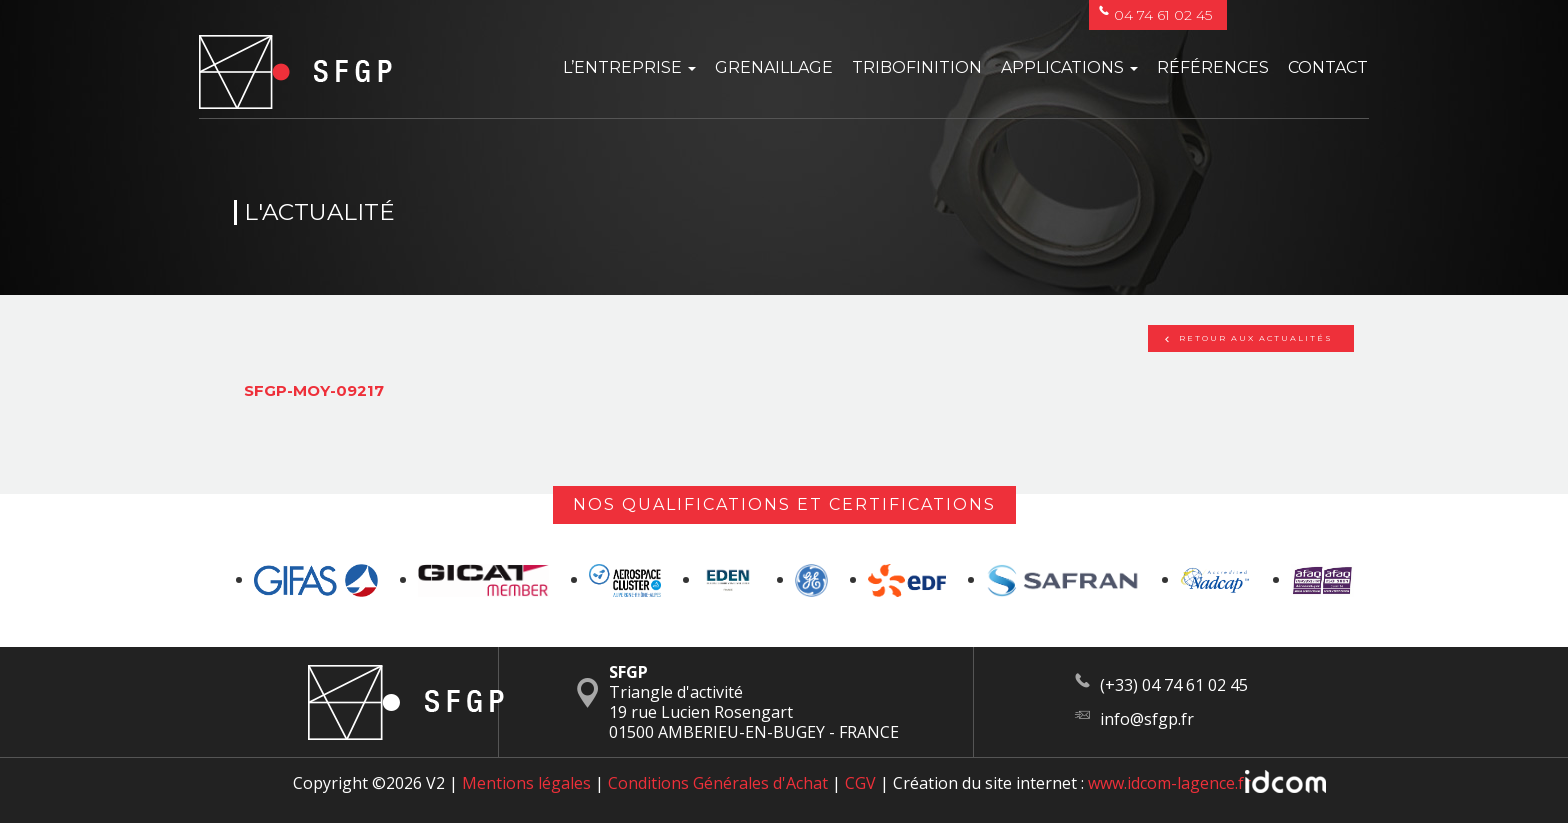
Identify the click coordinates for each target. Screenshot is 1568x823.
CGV (860, 783)
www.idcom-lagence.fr (1169, 783)
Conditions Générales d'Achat (718, 783)
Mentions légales (526, 783)
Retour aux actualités (1248, 338)
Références (1213, 67)
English (1337, 15)
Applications (1069, 67)
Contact (1328, 67)
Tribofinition (917, 67)
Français (1297, 15)
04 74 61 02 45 (1155, 15)
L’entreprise (629, 67)
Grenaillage (774, 67)
